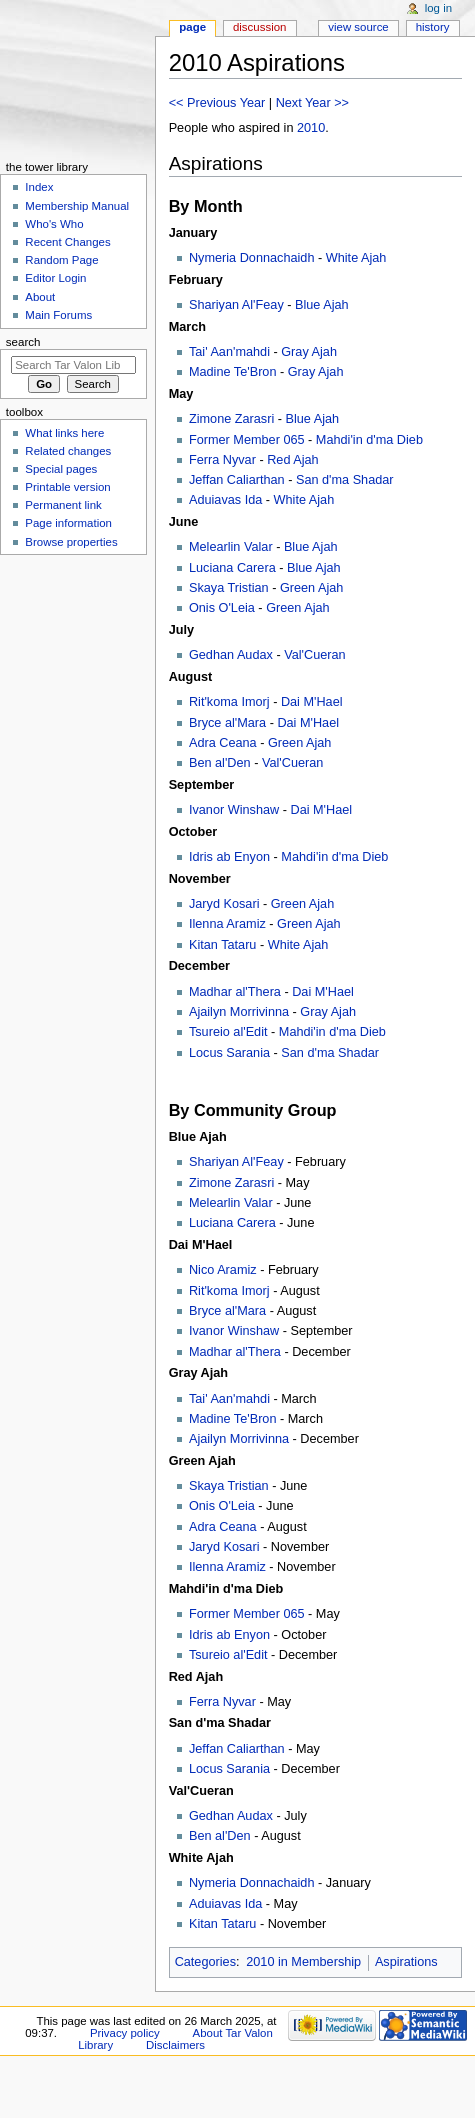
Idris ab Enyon (229, 857)
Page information (68, 523)
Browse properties (71, 542)
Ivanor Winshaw (234, 810)
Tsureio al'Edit (228, 1032)
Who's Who (54, 224)
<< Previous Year (217, 103)
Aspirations (406, 1962)
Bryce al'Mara (227, 723)
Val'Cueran (314, 655)
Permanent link (63, 505)
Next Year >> (312, 103)
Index (39, 187)
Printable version (67, 487)
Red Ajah (293, 460)
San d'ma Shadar (345, 480)
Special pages (61, 469)
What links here (64, 433)
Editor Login (55, 278)
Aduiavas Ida (225, 500)
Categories (205, 1962)
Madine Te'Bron (233, 372)
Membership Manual (77, 206)
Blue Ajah (322, 305)
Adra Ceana (223, 743)
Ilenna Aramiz (227, 924)
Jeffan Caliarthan (237, 480)
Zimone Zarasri (231, 419)
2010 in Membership (303, 1962)
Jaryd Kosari (224, 904)
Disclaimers (175, 2045)
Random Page (61, 260)
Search (23, 342)
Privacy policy (125, 2033)
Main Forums (58, 315)
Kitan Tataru (222, 945)
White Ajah (356, 258)
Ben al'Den (220, 763)
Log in (438, 8)
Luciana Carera (232, 568)
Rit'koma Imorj (229, 702)
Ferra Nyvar (222, 460)
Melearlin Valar (231, 547)
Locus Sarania (229, 1053)
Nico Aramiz (223, 1270)
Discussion (259, 27)
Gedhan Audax (231, 655)
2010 (311, 128)
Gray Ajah (309, 352)
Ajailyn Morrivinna (239, 1012)
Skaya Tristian (229, 588)
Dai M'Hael (312, 702)
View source (358, 27)
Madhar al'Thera (235, 992)
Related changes (68, 451)
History (433, 27)
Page (192, 27)
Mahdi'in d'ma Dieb (369, 440)
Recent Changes (67, 242)
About (40, 297)
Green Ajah (311, 588)
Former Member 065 (247, 440)
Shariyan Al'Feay (236, 305)
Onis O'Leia (222, 608)
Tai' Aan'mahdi (229, 352)
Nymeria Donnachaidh (252, 258)
